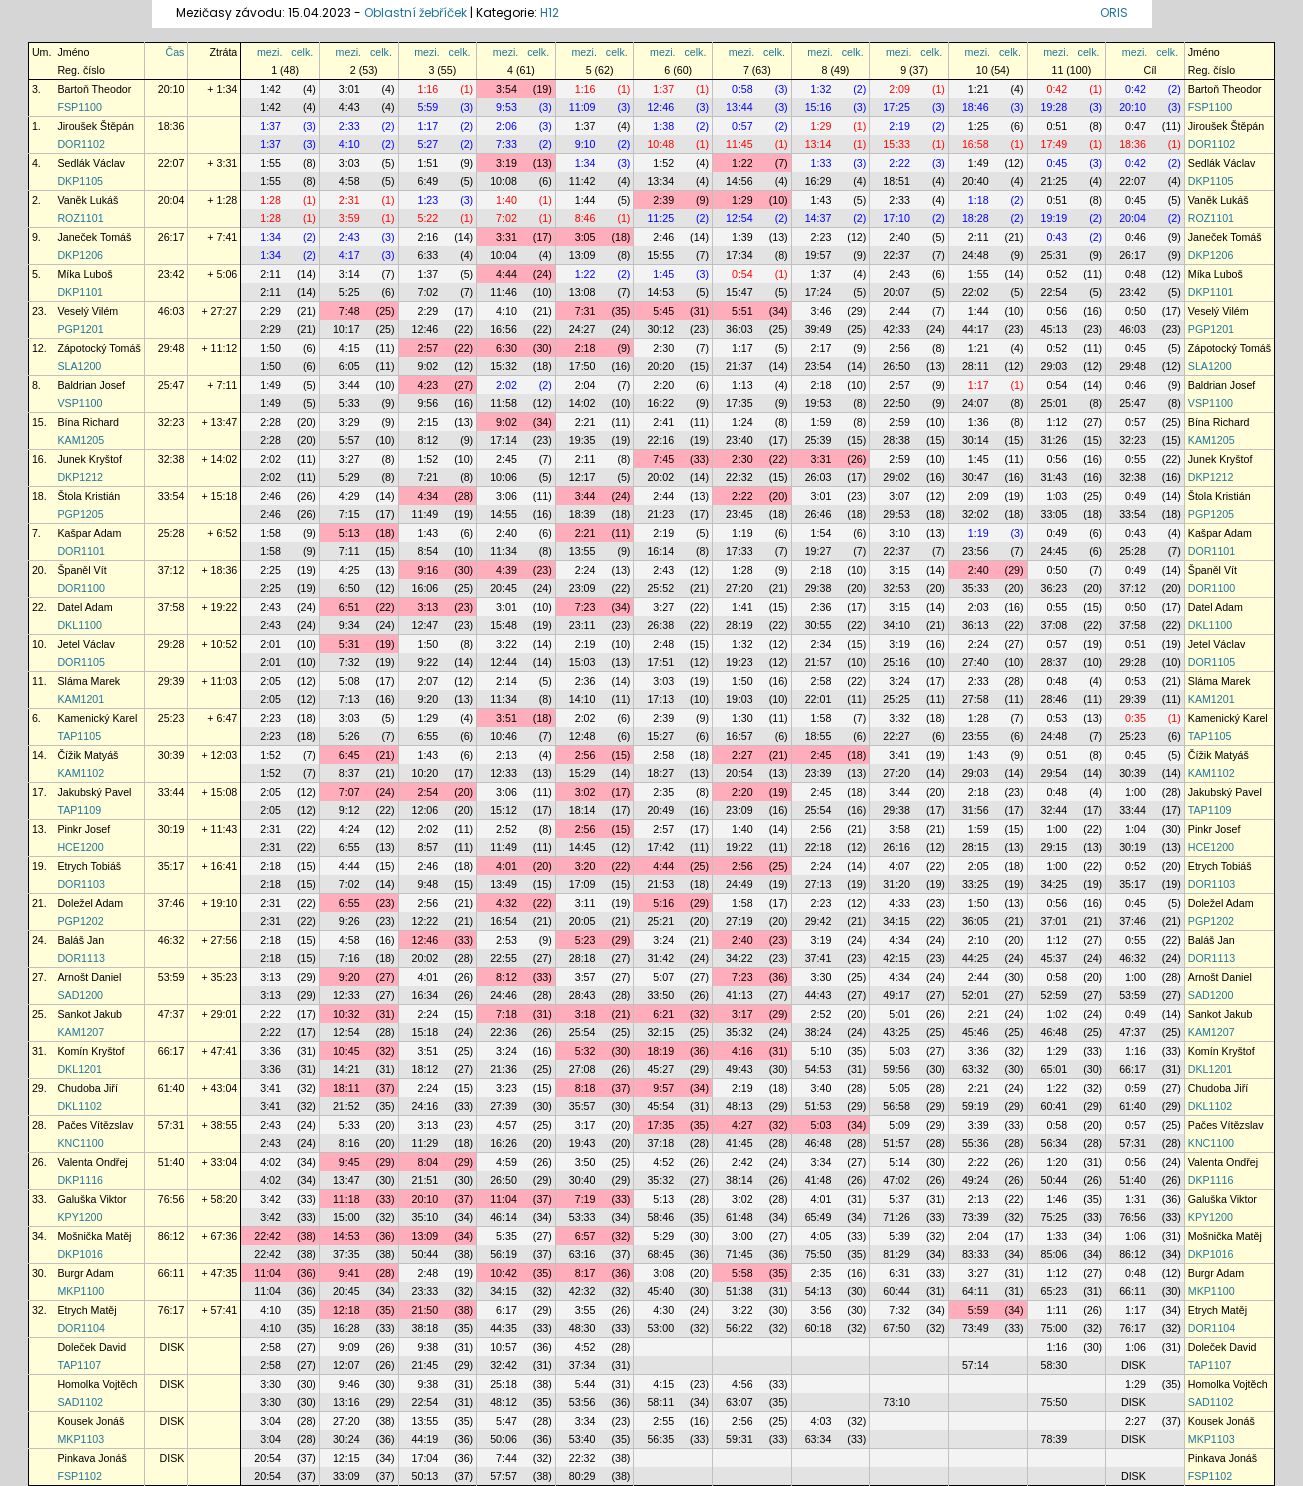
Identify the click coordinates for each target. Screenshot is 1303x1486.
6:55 (427, 736)
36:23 (1054, 588)
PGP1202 (80, 921)
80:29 (582, 1476)
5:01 (899, 1014)
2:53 (506, 940)
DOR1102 (80, 144)
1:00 (1135, 792)
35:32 (739, 1032)
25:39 (818, 440)
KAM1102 (80, 773)
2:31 (349, 200)
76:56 (171, 1199)
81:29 (896, 1254)
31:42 (660, 958)
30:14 (975, 440)
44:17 (975, 329)
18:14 (582, 810)
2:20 (663, 385)
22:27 (896, 736)
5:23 (585, 940)
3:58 (899, 829)
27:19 (739, 921)
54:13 (818, 1291)
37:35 (346, 1254)
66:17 (171, 1051)
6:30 (506, 348)
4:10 (349, 144)
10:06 (503, 477)
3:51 (506, 718)
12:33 (503, 773)
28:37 (1054, 662)
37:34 (582, 1365)
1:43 (821, 200)
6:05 (349, 366)
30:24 (346, 1439)
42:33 (896, 329)
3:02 (585, 792)
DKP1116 (80, 1180)
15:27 (660, 736)
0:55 (1135, 459)
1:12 (1056, 422)
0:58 (742, 89)
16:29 (818, 181)
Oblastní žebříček (415, 12)
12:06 (425, 810)
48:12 (503, 1402)
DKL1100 (79, 625)
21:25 (1054, 181)
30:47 (975, 477)
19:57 (818, 255)
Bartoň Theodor (94, 89)
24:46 (503, 995)
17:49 (1054, 144)
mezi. (269, 52)
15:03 (582, 662)
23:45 (739, 514)
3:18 (585, 1014)
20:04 (171, 200)
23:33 (425, 1291)
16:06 (425, 588)
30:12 (660, 329)
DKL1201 (79, 1069)
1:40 (506, 200)
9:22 (427, 662)
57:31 (171, 1125)
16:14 (660, 551)
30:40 (582, 1180)
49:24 (975, 1180)
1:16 (427, 89)
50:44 (1054, 1180)
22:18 (818, 847)
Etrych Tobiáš (89, 866)
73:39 (975, 1217)
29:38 (818, 588)
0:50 (1135, 311)
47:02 (896, 1180)
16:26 (503, 1143)
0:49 (1135, 496)
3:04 (270, 1421)
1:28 (270, 200)
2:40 (899, 237)
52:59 (1054, 995)
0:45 (1056, 163)
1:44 (585, 200)
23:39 (818, 773)
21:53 (660, 884)
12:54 (739, 218)
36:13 (975, 625)
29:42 (818, 921)
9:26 (349, 921)
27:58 (975, 699)
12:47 (425, 625)
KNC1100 (80, 1143)
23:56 (975, 551)
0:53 (1135, 681)
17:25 (896, 107)
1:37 (663, 89)
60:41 (1054, 1106)
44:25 (975, 958)
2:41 (663, 422)
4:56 (742, 1384)
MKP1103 (80, 1439)
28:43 (582, 995)
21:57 (818, 662)
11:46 (503, 292)
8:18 (585, 1088)
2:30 (663, 348)
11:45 (739, 144)
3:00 (742, 1236)
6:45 (349, 755)
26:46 (818, 514)
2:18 (585, 348)
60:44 (896, 1291)
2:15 (427, 422)
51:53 (818, 1106)
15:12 (503, 810)
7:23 (585, 607)
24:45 (1054, 551)
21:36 (503, 1069)
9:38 (427, 1347)
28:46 (1054, 699)
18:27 (660, 773)
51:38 (739, 1291)
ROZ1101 (80, 218)
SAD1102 (80, 1402)
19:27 (818, 551)
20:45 (503, 588)
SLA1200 (79, 366)
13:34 (660, 181)
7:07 (349, 792)
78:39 (1054, 1439)
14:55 (503, 514)
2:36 (821, 607)
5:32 (585, 1051)
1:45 (663, 274)
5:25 (349, 292)
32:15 (660, 1032)
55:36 (975, 1143)
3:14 (349, 274)
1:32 (821, 89)
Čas (174, 52)
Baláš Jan (80, 940)
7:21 (427, 477)
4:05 (821, 1236)
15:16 (818, 107)
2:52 (506, 829)
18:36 (171, 126)
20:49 (660, 810)
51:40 (171, 1162)
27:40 (975, 662)
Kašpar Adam (89, 533)
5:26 (349, 736)
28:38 (896, 440)
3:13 (427, 607)
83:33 (975, 1254)
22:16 (660, 440)
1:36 (978, 422)
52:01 (975, 995)
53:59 (171, 977)
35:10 (425, 1217)
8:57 (427, 847)
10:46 (503, 736)
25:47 (171, 385)
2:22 (899, 163)
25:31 (1054, 255)
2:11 (978, 237)
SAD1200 (80, 995)
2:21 (585, 422)
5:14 (899, 1162)
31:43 (1054, 477)
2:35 (663, 792)
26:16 (896, 847)
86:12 (171, 1236)
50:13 (425, 1476)
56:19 (503, 1254)
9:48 (427, 884)
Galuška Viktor (91, 1199)
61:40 (171, 1088)
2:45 (506, 459)
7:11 (349, 551)
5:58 (742, 1273)
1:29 (821, 126)
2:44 (899, 311)
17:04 (425, 1458)
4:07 (899, 866)
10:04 (503, 255)
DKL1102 (79, 1106)
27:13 (818, 884)
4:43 (349, 107)
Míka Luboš (84, 274)
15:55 (660, 255)
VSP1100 (79, 403)
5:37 (899, 1199)
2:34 (821, 644)
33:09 (346, 1476)
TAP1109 (79, 810)
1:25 (978, 126)
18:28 (975, 218)
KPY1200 (79, 1217)
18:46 (975, 107)
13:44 (739, 107)
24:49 (739, 884)
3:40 (821, 1088)
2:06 (506, 126)
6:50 (349, 588)
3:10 (899, 533)
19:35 (582, 440)
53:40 (582, 1439)
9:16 (427, 570)
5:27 (427, 144)
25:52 (660, 588)
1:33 (821, 163)
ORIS (1114, 12)
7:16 (349, 958)
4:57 (506, 1125)
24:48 (975, 255)
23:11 (582, 625)
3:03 (349, 163)
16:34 (425, 995)
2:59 (899, 422)
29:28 (171, 644)
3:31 (506, 237)
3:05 (585, 237)
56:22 (739, 1328)
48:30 (582, 1328)
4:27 (742, 1125)
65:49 (818, 1217)
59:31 (739, 1439)
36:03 (739, 329)
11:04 (503, 1199)
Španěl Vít (81, 570)
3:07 (899, 496)
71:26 (896, 1217)
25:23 (171, 718)
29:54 (1054, 773)
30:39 (171, 755)
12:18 (346, 1310)
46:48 (1054, 1032)
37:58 (171, 607)
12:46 (660, 107)
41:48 (818, 1180)
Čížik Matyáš (87, 755)
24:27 (582, 329)
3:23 (506, 1088)
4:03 (821, 1421)
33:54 (171, 496)
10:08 (503, 181)
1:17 (427, 126)
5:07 (663, 977)
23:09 (582, 588)
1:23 (427, 200)
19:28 (1054, 107)
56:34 (1054, 1143)
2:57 (427, 348)
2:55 (663, 1421)
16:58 (975, 144)
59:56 (896, 1069)
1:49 (978, 163)
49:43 (739, 1069)
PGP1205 (80, 514)
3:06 (506, 496)
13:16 (346, 1402)
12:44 (503, 662)
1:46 (1056, 1199)
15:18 (425, 1032)
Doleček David (91, 1347)
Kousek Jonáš (90, 1421)
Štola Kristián (88, 496)
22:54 (1054, 292)
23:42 (171, 274)
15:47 (739, 292)
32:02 (975, 514)
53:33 (582, 1217)
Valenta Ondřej (92, 1162)
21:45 (425, 1365)
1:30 (742, 718)
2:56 (899, 348)
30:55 (818, 625)
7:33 (506, 144)
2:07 (427, 681)
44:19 (425, 1439)
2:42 (742, 1162)
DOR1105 (80, 662)
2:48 (663, 644)
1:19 (742, 533)
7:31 (585, 311)
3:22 (506, 644)
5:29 (349, 477)
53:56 (582, 1402)
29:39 (171, 681)
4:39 (506, 570)
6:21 (663, 1014)
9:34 (349, 625)
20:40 (975, 181)
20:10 (171, 89)
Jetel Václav (85, 644)
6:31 (899, 1273)
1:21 (978, 89)
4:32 (506, 903)
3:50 (585, 1162)
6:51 (349, 607)
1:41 (742, 607)
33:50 (660, 995)
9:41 (349, 1273)
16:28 (346, 1328)
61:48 (739, 1217)
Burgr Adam (85, 1273)
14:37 (818, 218)
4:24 (349, 829)
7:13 (349, 699)
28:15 (975, 847)
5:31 (349, 644)
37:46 (171, 903)
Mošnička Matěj (94, 1236)
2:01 (270, 644)
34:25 (1054, 884)
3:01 (349, 89)
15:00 (346, 1217)
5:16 (663, 903)
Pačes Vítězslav (95, 1125)
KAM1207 (80, 1032)
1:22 (742, 163)
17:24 (818, 292)
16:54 (503, 921)
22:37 (896, 255)
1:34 (585, 163)
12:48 (582, 736)
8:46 (585, 218)
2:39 (663, 200)
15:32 (503, 366)
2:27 (742, 755)
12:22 (425, 921)
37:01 (1054, 921)
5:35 (506, 1236)
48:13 (739, 1106)
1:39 (742, 237)
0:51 (1056, 126)
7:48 (349, 311)
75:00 (1054, 1328)
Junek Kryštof (89, 459)
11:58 (503, 403)
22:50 (896, 403)
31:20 (896, 884)
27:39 (503, 1106)
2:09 (899, 89)
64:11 (975, 1291)
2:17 (821, 348)
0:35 (1135, 718)
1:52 (663, 163)
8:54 (427, 551)
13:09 (582, 255)
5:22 (427, 218)
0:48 (1135, 274)
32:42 (503, 1365)
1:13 (742, 385)
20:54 (739, 773)
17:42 (660, 847)
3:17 (742, 1014)
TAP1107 (79, 1365)
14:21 (346, 1069)
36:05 (975, 921)
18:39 (582, 514)
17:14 (503, 440)
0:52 (1056, 274)
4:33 (899, 903)
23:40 (739, 440)
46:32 (171, 940)
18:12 (425, 1069)
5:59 (427, 107)
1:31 (1135, 1199)
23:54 (818, 366)
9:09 (349, 1347)
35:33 (975, 588)
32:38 (171, 459)
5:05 (899, 1088)
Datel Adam (84, 607)
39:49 (818, 329)
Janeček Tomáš (94, 237)
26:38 (660, 625)
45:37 (1054, 958)
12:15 (346, 1458)
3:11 (585, 903)
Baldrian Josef (91, 385)
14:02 (582, 403)
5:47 (506, 1421)
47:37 (171, 1014)
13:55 (582, 551)
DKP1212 (80, 477)
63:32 (975, 1069)
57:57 (503, 1476)
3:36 (270, 1051)
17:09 (582, 884)
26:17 (171, 237)
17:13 (660, 699)
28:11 (975, 366)
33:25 (975, 884)
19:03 (739, 699)
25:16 (896, 662)
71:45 (739, 1254)
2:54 (427, 792)
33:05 (1054, 514)
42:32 (582, 1291)
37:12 (171, 570)
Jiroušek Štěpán (95, 126)
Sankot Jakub (89, 1014)
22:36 (503, 1032)
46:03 (171, 311)
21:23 (660, 514)
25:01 (1054, 403)
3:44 (349, 385)
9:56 (427, 403)
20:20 (660, 366)
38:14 (739, 1180)
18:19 (660, 1051)
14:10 (582, 699)
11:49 (425, 514)
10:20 (425, 773)
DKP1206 (80, 255)
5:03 (899, 1051)
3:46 (821, 311)
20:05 (582, 921)
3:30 (821, 977)
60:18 (818, 1328)
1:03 (1056, 496)
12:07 (346, 1365)
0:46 (1135, 237)
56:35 (660, 1439)
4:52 (663, 1162)
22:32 (739, 477)
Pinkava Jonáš (91, 1458)
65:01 (1054, 1069)
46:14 (503, 1217)
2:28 (270, 422)
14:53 (660, 292)
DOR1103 (80, 884)
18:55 (818, 736)
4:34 (427, 496)
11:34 (503, 551)
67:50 (896, 1328)
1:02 (1056, 1014)
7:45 (663, 459)
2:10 (978, 940)
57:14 (975, 1365)
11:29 (425, 1143)
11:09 (582, 107)
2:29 (270, 311)
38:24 (818, 1032)
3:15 (899, 570)
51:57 (896, 1143)
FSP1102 (79, 1476)
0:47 (1135, 126)
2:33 (349, 126)
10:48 (660, 144)
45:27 (660, 1069)
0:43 (1056, 237)
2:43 (349, 237)
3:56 (821, 1310)
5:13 (349, 533)
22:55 (503, 958)
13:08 (582, 292)
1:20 (1056, 1162)
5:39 (899, 1236)
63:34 (818, 1439)
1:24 (742, 422)
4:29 (349, 496)
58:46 (660, 1217)
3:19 (506, 163)
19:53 (818, 403)
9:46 (349, 1384)
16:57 (739, 736)
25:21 (660, 921)
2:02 (506, 385)
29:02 (896, 477)
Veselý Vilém (87, 311)
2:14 (506, 681)
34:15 (896, 921)
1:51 (427, 163)
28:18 (582, 958)
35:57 (582, 1106)
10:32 (346, 1014)
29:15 (1054, 847)
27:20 (739, 588)
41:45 (739, 1143)
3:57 (585, 977)
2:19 (899, 126)
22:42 (267, 1236)
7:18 (506, 1014)
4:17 (349, 255)
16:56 (503, 329)
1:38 (663, 126)
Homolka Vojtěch (97, 1384)
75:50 (818, 1254)
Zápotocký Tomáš (98, 348)
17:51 (660, 662)
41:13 (739, 995)
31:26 (1054, 440)
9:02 (427, 366)
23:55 (975, 736)
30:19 (171, 829)
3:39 (978, 1125)
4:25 (349, 570)
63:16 (582, 1254)
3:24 (899, 681)
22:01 (818, 699)
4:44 (506, 274)
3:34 (821, 1162)
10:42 (503, 1273)
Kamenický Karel (97, 718)
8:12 (427, 440)
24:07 (975, 403)
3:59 (349, 218)
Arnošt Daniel (89, 977)
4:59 (506, 1162)
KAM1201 (80, 699)
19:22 (739, 847)
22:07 (171, 163)
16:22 (660, 403)
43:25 (896, 1032)
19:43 (582, 1143)
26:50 (896, 366)
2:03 (978, 607)
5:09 (899, 1125)
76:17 (171, 1310)
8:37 (349, 773)
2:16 (427, 237)
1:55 (270, 163)
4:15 (349, 348)
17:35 (739, 403)
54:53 (818, 1069)
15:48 (503, 625)
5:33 (349, 403)
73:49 (975, 1328)
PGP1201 (80, 329)
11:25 (660, 218)
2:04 (585, 385)
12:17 (582, 477)
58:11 (660, 1402)
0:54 (742, 274)
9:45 (349, 1162)
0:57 (742, 126)
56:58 (896, 1106)
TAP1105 (79, 736)
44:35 (503, 1328)
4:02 (270, 1162)
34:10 (896, 625)
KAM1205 (80, 440)
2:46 (663, 237)
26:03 (818, 477)
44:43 (818, 995)
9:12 (349, 810)
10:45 (346, 1051)
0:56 (1056, 311)
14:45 (582, 847)
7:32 (349, 662)
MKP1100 (80, 1291)
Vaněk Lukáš (87, 200)
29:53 (896, 514)
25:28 (171, 533)
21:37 (739, 366)
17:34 (739, 255)
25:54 (818, 810)
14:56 (739, 181)
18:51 (896, 181)
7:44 (506, 1458)
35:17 (171, 866)
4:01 (506, 866)
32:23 (171, 422)
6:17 (506, 1310)
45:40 (660, 1291)
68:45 (660, 1254)
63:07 (739, 1402)
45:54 (660, 1106)
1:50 (270, 348)
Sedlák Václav (91, 163)
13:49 (503, 884)
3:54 (506, 89)
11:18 (346, 1199)
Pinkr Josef (83, 829)
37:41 (818, 958)
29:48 (171, 348)
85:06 (1054, 1254)
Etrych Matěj (86, 1310)
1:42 (270, 89)
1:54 (821, 533)
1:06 (1135, 1236)
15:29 (582, 773)
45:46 (975, 1032)
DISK (172, 1347)
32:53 (896, 588)
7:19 (585, 1199)
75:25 (1054, 1217)
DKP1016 (80, 1254)
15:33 (896, 144)
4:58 (349, 181)
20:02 (660, 477)
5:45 (663, 311)
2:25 (270, 570)
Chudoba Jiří (87, 1088)
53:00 (660, 1328)
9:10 (585, 144)
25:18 (503, 1384)
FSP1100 (79, 107)
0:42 (1056, 89)
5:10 (821, 1051)
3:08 (663, 1273)
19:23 (739, 662)
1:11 (1056, 1310)
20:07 (896, 292)
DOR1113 (80, 958)
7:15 (349, 514)
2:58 (821, 681)
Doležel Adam (90, 903)
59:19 (975, 1106)
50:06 (503, 1439)
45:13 (1054, 329)
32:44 (1054, 810)
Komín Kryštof (90, 1051)
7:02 (506, 218)
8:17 (585, 1273)
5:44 (585, 1384)
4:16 (742, 1051)
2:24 (585, 570)
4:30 (663, 1310)
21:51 (425, 1180)
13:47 (346, 1180)
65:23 (1054, 1291)
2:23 (821, 237)
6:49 (427, 181)
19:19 (1054, 218)
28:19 (739, 625)
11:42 (582, 181)
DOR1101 (80, 551)
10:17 (346, 329)
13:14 (818, 144)
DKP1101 (80, 292)
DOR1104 (80, 1328)
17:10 (896, 218)
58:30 (1054, 1365)
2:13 (506, 755)
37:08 (1054, 625)
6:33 (427, 255)
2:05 (270, 681)
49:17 (896, 995)
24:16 (425, 1106)
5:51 (742, 311)
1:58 (270, 533)
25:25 (896, 699)
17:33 (739, 551)
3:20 (585, 866)
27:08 (582, 1069)
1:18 (978, 200)
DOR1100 (80, 588)
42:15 (896, 958)
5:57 (349, 440)
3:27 (349, 459)
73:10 (896, 1402)
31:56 (975, 810)
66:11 (171, 1273)
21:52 (346, 1106)
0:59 (1135, 1088)
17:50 (582, 366)
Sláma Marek (88, 681)
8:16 (349, 1143)
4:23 (427, 385)
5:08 (349, 681)
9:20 (427, 699)
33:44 (171, 792)
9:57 (663, 1088)
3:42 (270, 1199)
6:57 (585, 1236)
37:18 (660, 1143)
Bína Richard (88, 422)
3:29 (349, 422)
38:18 (425, 1328)
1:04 (1135, 829)
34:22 (739, 958)
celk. (302, 52)
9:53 (506, 107)
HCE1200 (80, 847)
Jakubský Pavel (94, 792)
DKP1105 (80, 181)
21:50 (425, 1310)
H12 (549, 12)
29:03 (1054, 366)
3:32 (899, 718)
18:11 (346, 1088)
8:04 (427, 1162)
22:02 (975, 292)
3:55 (585, 1310)
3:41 (899, 755)
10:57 (503, 1347)
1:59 (821, 422)
